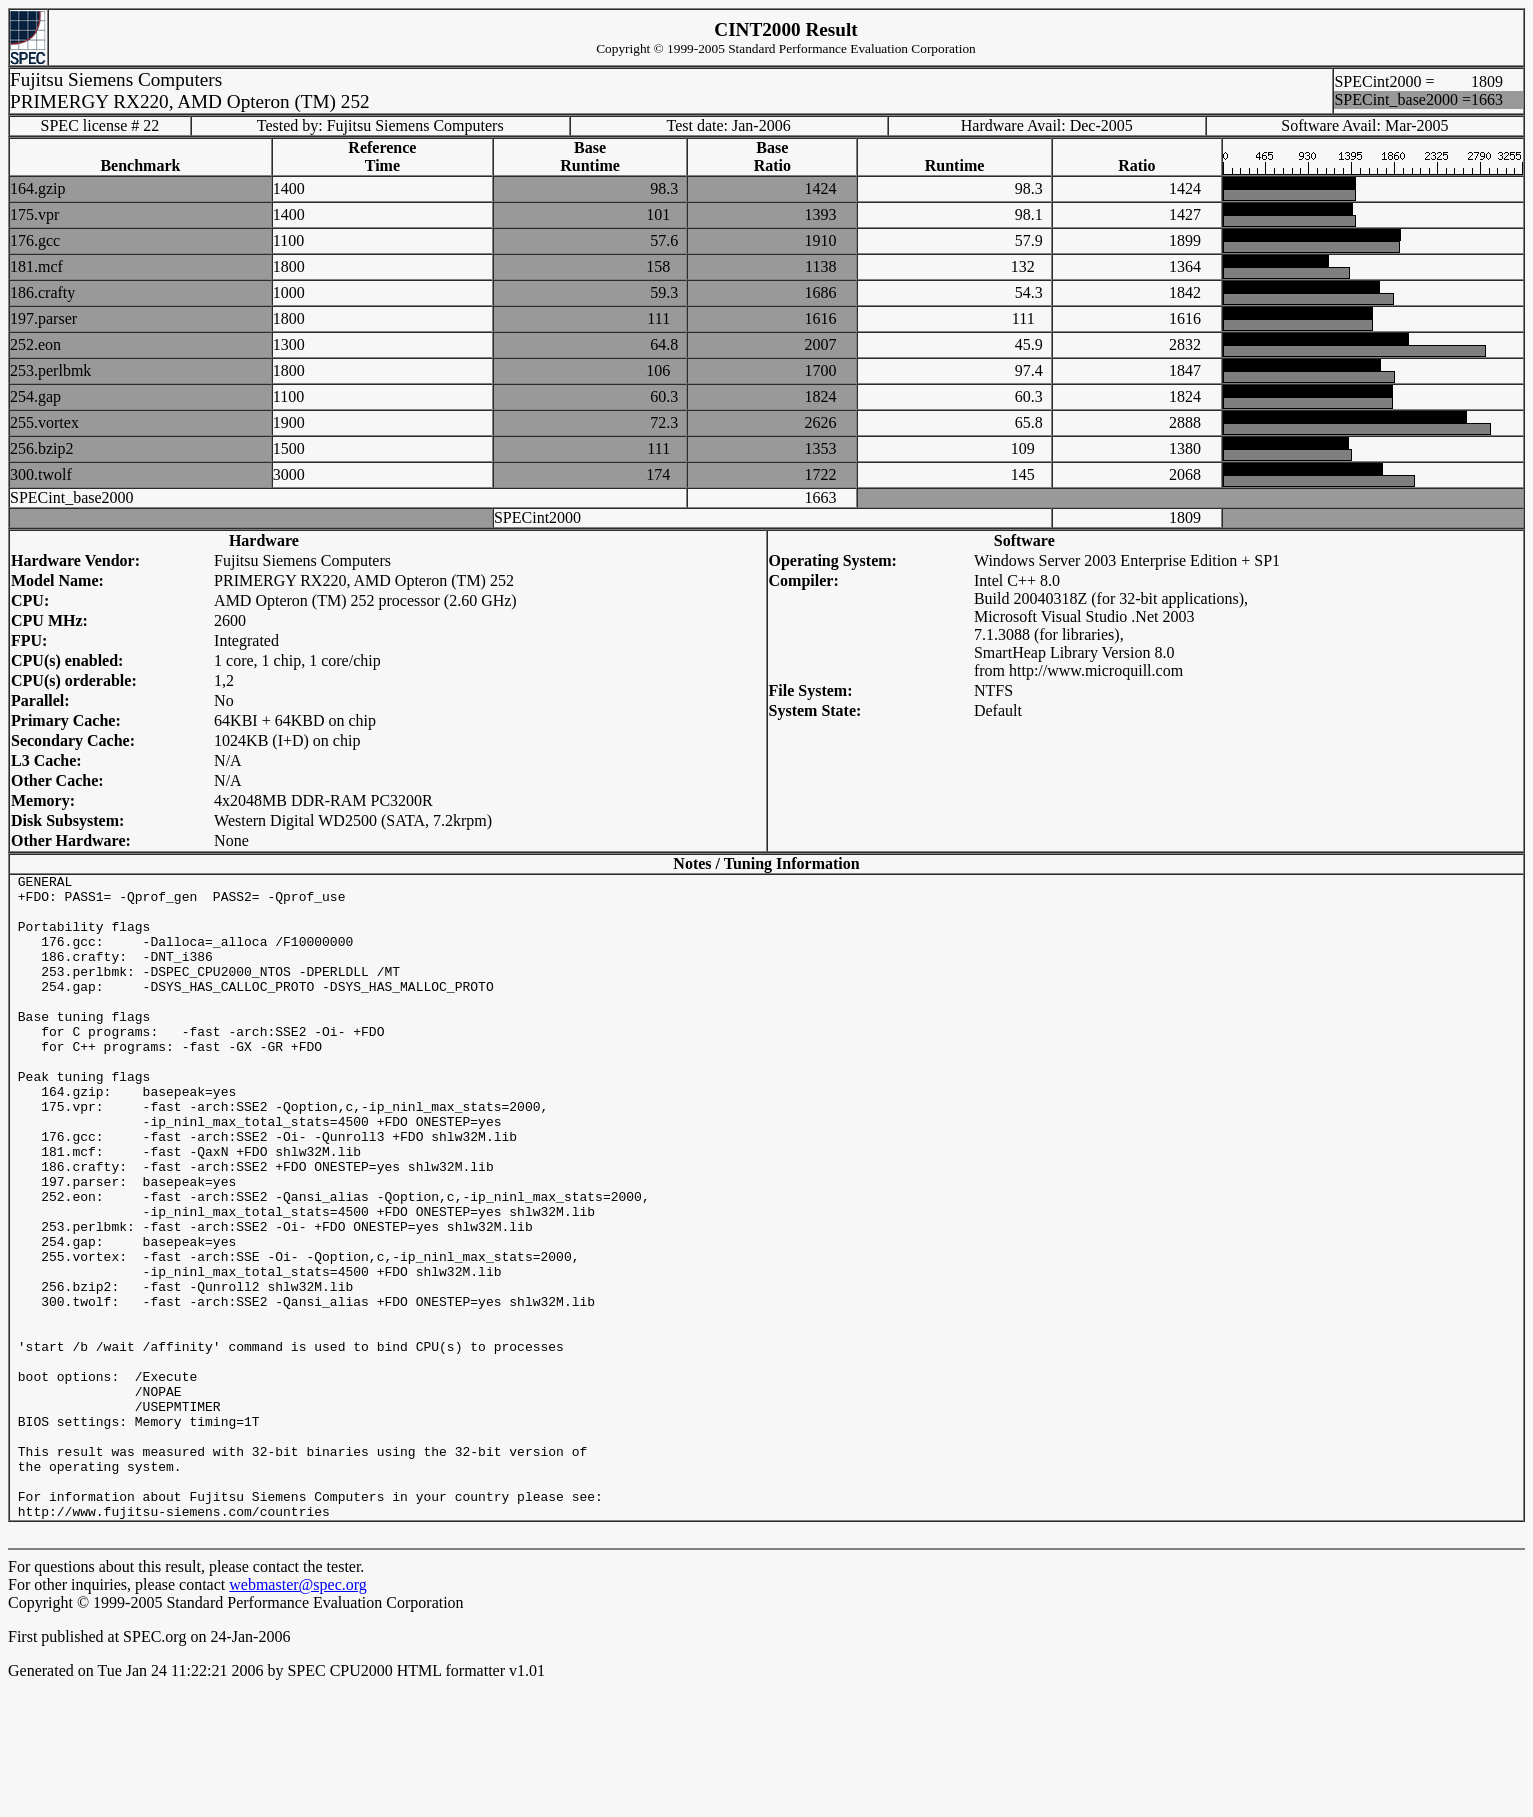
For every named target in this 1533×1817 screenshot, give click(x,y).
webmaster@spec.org (298, 1713)
